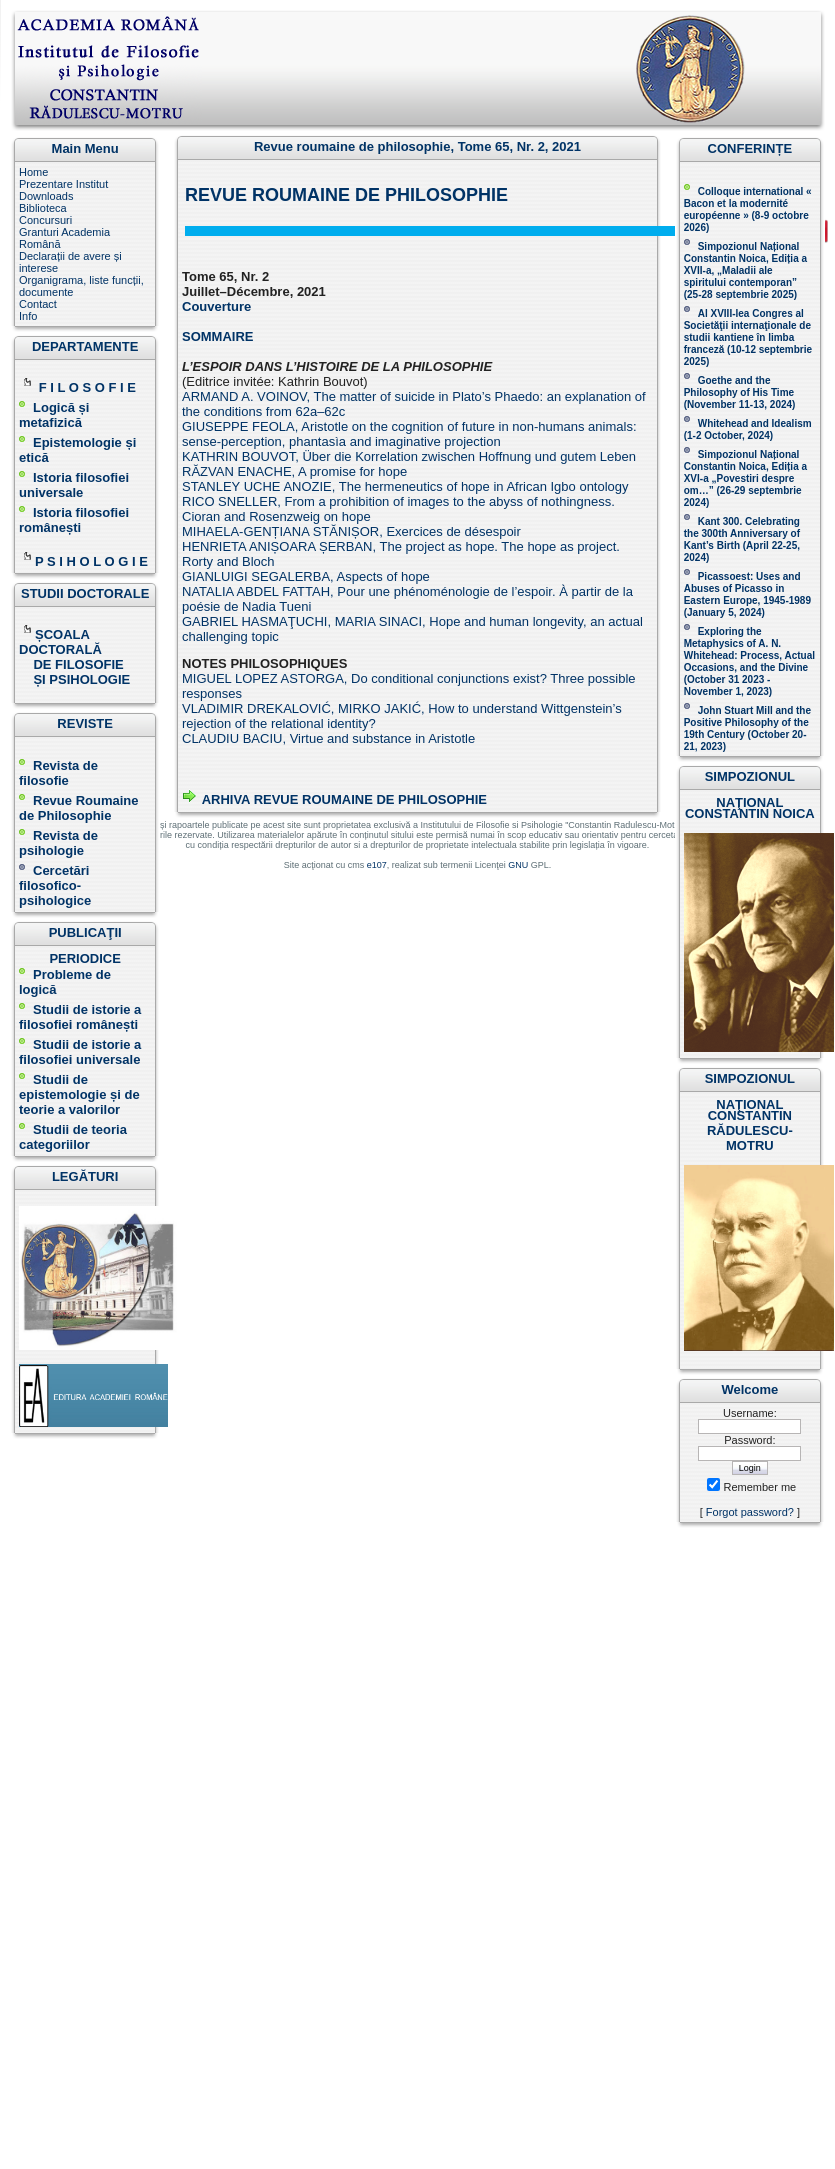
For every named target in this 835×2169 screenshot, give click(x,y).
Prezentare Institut (63, 184)
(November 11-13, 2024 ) (740, 392)
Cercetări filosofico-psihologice (55, 885)
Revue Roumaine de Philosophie (78, 808)
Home (33, 172)
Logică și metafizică (54, 415)
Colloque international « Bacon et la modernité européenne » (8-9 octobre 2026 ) (748, 209)
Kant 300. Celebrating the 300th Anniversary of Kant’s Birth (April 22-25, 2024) (742, 539)
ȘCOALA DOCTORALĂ (62, 642)
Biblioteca (43, 208)
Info (28, 316)
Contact (38, 304)
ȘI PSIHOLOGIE (74, 679)
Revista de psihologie (58, 843)
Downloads (46, 196)
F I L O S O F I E (87, 387)
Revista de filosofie (58, 773)
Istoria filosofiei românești (74, 520)
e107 (377, 865)
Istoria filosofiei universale (74, 485)
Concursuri (45, 220)
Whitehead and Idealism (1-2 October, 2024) (748, 429)
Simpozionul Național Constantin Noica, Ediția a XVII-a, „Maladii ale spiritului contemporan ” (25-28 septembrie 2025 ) (745, 270)
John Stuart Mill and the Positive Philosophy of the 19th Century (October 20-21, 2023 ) (747, 728)
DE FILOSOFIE (73, 664)
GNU (518, 865)
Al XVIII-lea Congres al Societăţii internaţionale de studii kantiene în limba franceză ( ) (748, 337)
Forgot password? (750, 1512)
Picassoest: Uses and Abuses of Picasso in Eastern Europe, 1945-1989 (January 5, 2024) (747, 594)
